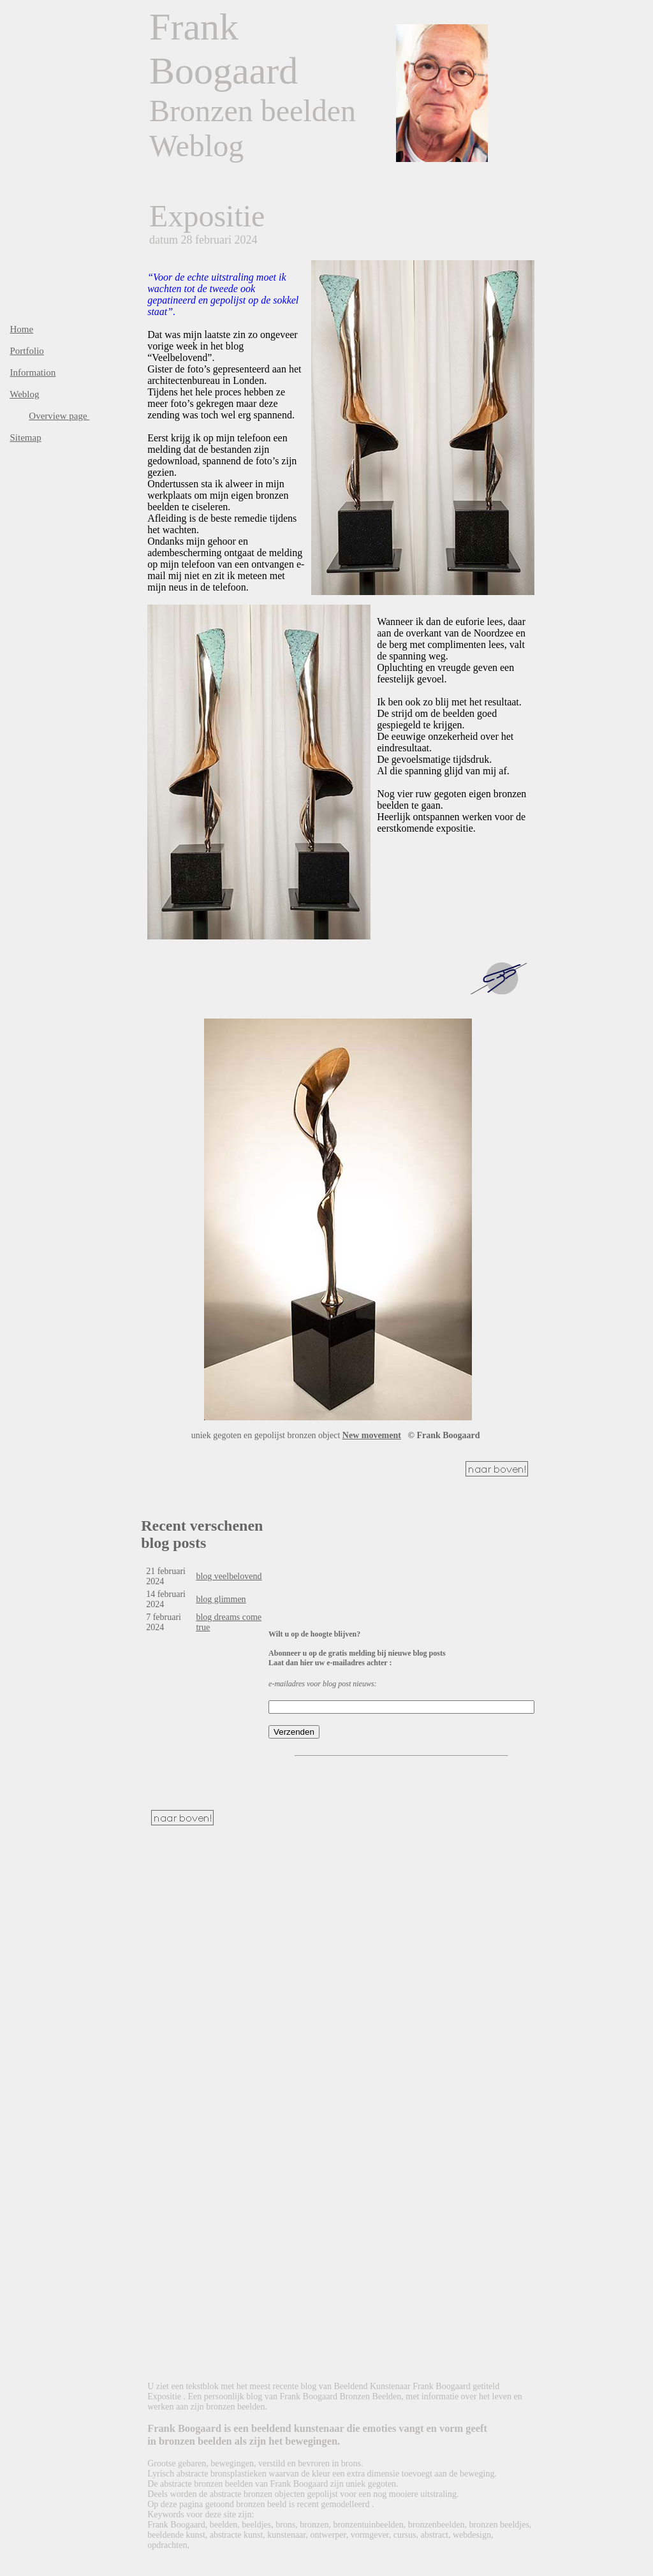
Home (22, 329)
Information (33, 372)
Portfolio (27, 351)
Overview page (59, 416)
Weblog (24, 394)
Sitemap (25, 437)
